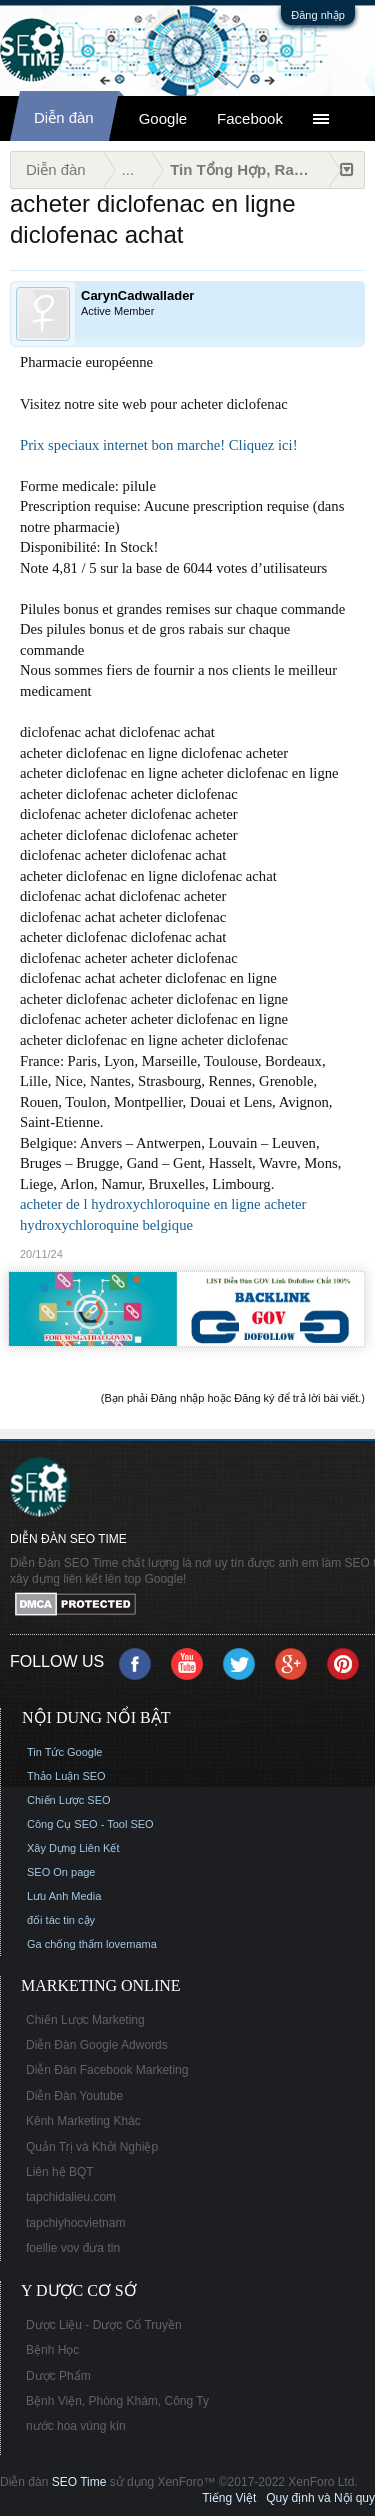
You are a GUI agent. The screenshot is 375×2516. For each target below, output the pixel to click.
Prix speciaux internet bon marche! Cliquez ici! (159, 445)
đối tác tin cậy (61, 1920)
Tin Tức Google (64, 1752)
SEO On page (61, 1872)
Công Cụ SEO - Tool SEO (90, 1824)
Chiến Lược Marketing (85, 2020)
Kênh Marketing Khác (83, 2121)
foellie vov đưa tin (73, 2248)
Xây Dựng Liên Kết (73, 1848)
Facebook (250, 118)
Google (163, 118)
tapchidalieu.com (71, 2197)
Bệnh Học (52, 2350)
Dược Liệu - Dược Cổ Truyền (104, 2325)
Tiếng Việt (229, 2498)
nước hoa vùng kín (76, 2426)
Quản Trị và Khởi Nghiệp (92, 2147)
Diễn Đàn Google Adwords (97, 2045)
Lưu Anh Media (64, 1896)
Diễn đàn (64, 117)
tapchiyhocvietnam (75, 2223)
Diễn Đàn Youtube (74, 2096)
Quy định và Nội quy (320, 2498)
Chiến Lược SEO (69, 1800)
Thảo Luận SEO (66, 1776)
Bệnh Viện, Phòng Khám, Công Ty (117, 2401)
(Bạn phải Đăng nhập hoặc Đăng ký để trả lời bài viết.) (233, 1398)
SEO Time (79, 2482)
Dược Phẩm (58, 2376)
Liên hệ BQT (60, 2172)
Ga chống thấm (65, 1944)
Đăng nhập (318, 15)
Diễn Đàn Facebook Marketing (107, 2070)
